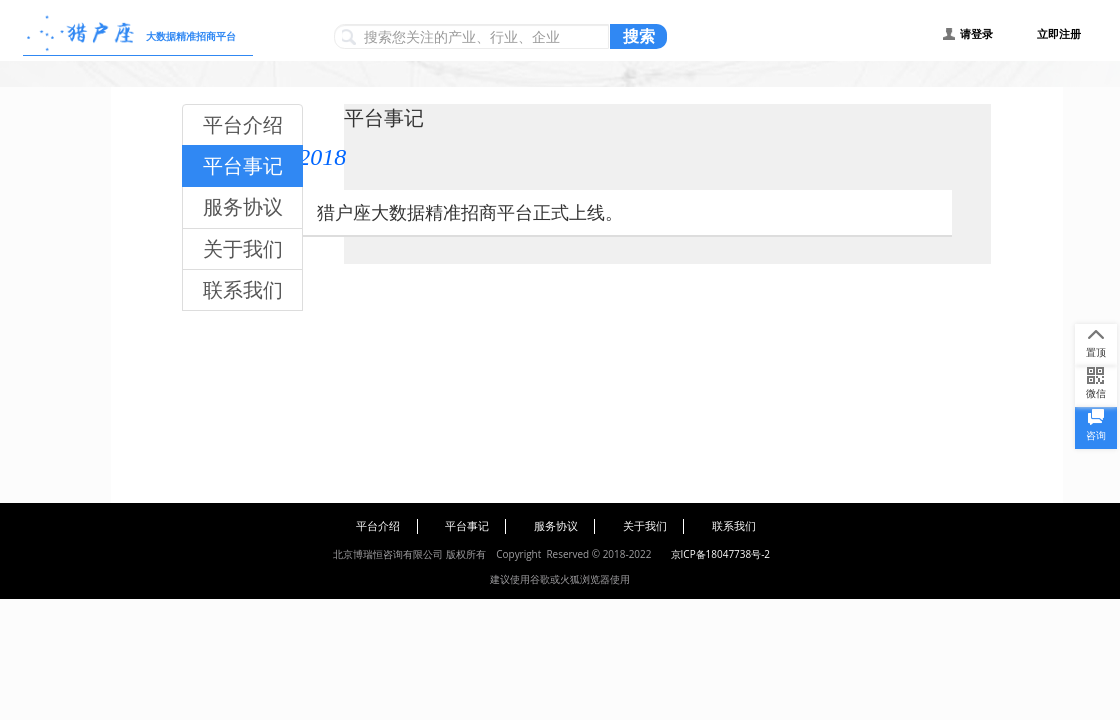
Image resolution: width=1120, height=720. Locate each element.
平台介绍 (243, 124)
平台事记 (243, 165)
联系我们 (243, 289)
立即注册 (1059, 34)
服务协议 (243, 206)
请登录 (976, 34)
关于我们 (243, 248)
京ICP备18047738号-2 (720, 554)
